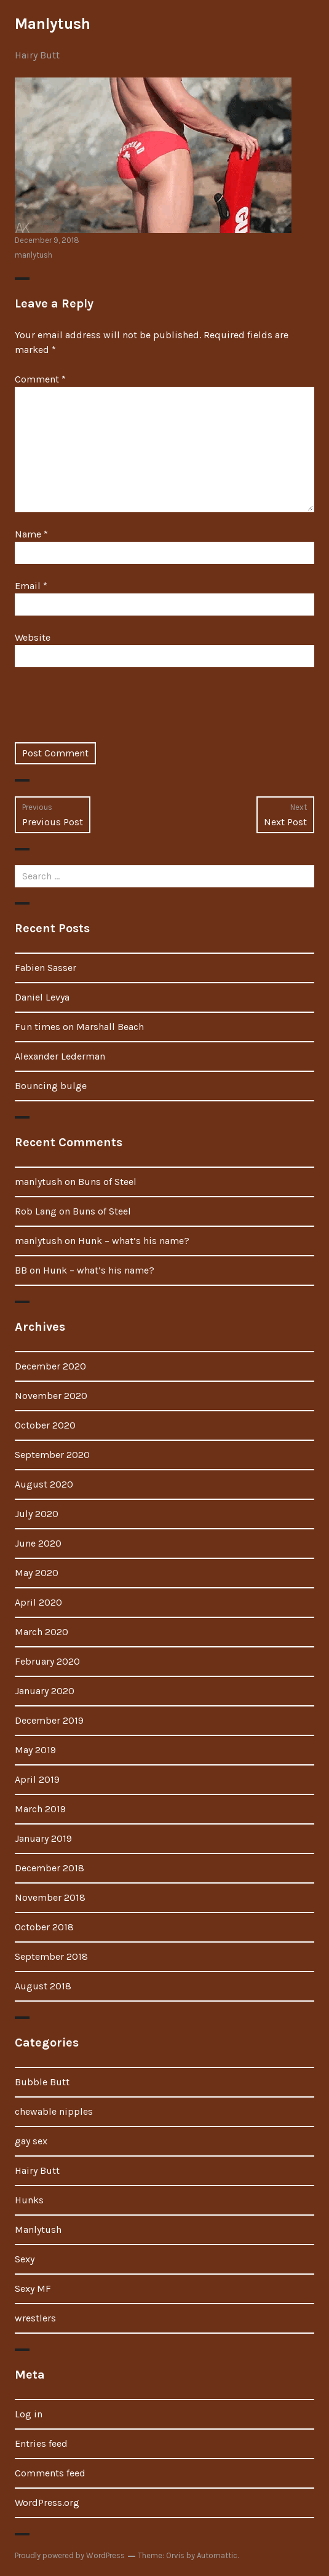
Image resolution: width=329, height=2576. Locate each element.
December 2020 (50, 1366)
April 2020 (38, 1602)
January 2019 (43, 1838)
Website (32, 637)
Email (31, 586)
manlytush (33, 255)
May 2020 (36, 1573)
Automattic (217, 2555)
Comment (40, 379)
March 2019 (40, 1809)
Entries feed (41, 2443)
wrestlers (35, 2318)
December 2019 (49, 1720)
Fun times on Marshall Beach (79, 1026)
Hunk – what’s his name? (133, 1240)
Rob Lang (36, 1211)
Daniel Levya (42, 997)
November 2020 (51, 1395)
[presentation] (108, 712)
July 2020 (36, 1514)
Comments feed (50, 2473)
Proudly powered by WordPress (70, 2555)
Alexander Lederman (60, 1056)
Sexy (24, 2259)
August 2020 (44, 1484)
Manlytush (52, 24)
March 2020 (41, 1632)
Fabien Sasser (45, 967)
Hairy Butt (37, 55)
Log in (28, 2414)
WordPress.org (47, 2502)
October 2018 (44, 1927)
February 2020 (47, 1661)
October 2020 (45, 1425)
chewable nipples (54, 2111)
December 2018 (49, 1868)
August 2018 (43, 1986)
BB (21, 1270)
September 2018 (51, 1956)
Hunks (29, 2200)
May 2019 (35, 1750)
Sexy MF (33, 2288)
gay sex (31, 2141)
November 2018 (50, 1897)
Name (31, 534)
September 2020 (52, 1454)
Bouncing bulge (51, 1086)
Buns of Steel (107, 1181)
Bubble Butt (42, 2082)
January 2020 (44, 1691)
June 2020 (38, 1543)
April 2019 (37, 1779)
